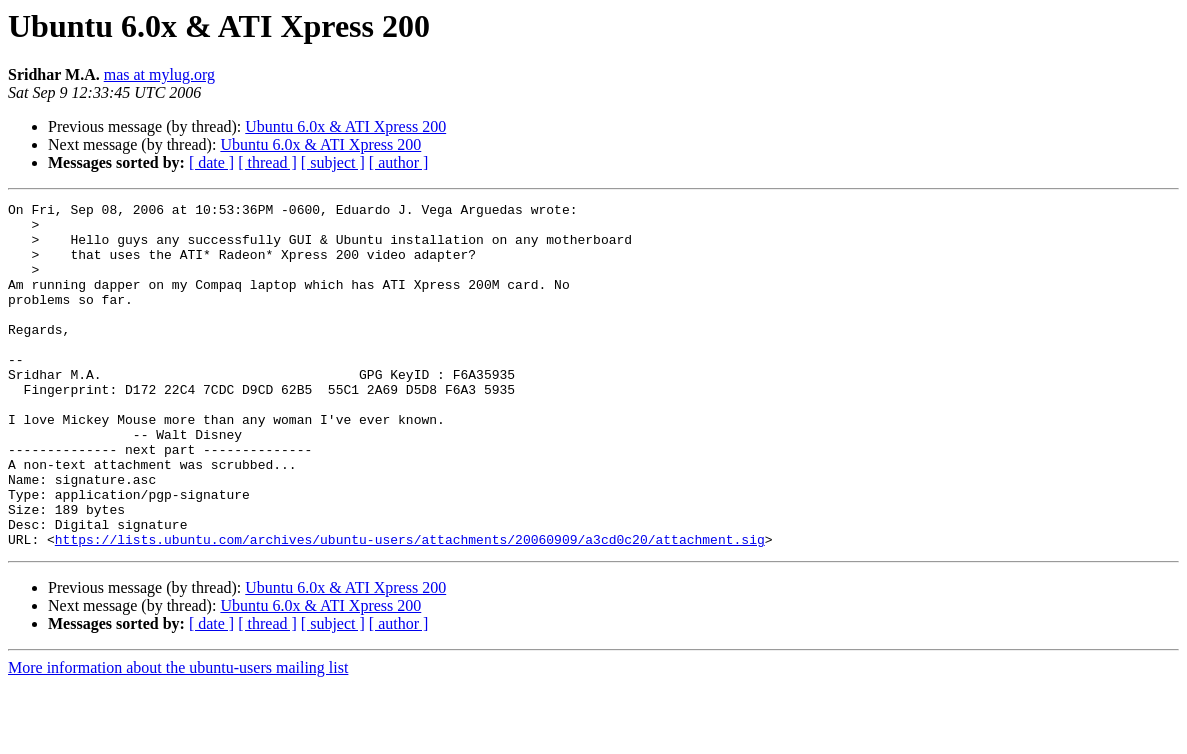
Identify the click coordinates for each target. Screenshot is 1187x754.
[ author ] (399, 162)
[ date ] (211, 162)
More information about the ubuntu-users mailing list (178, 736)
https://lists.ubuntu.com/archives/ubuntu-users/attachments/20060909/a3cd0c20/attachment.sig (410, 608)
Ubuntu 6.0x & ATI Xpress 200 (345, 126)
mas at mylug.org (159, 74)
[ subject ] (333, 162)
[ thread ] (267, 162)
